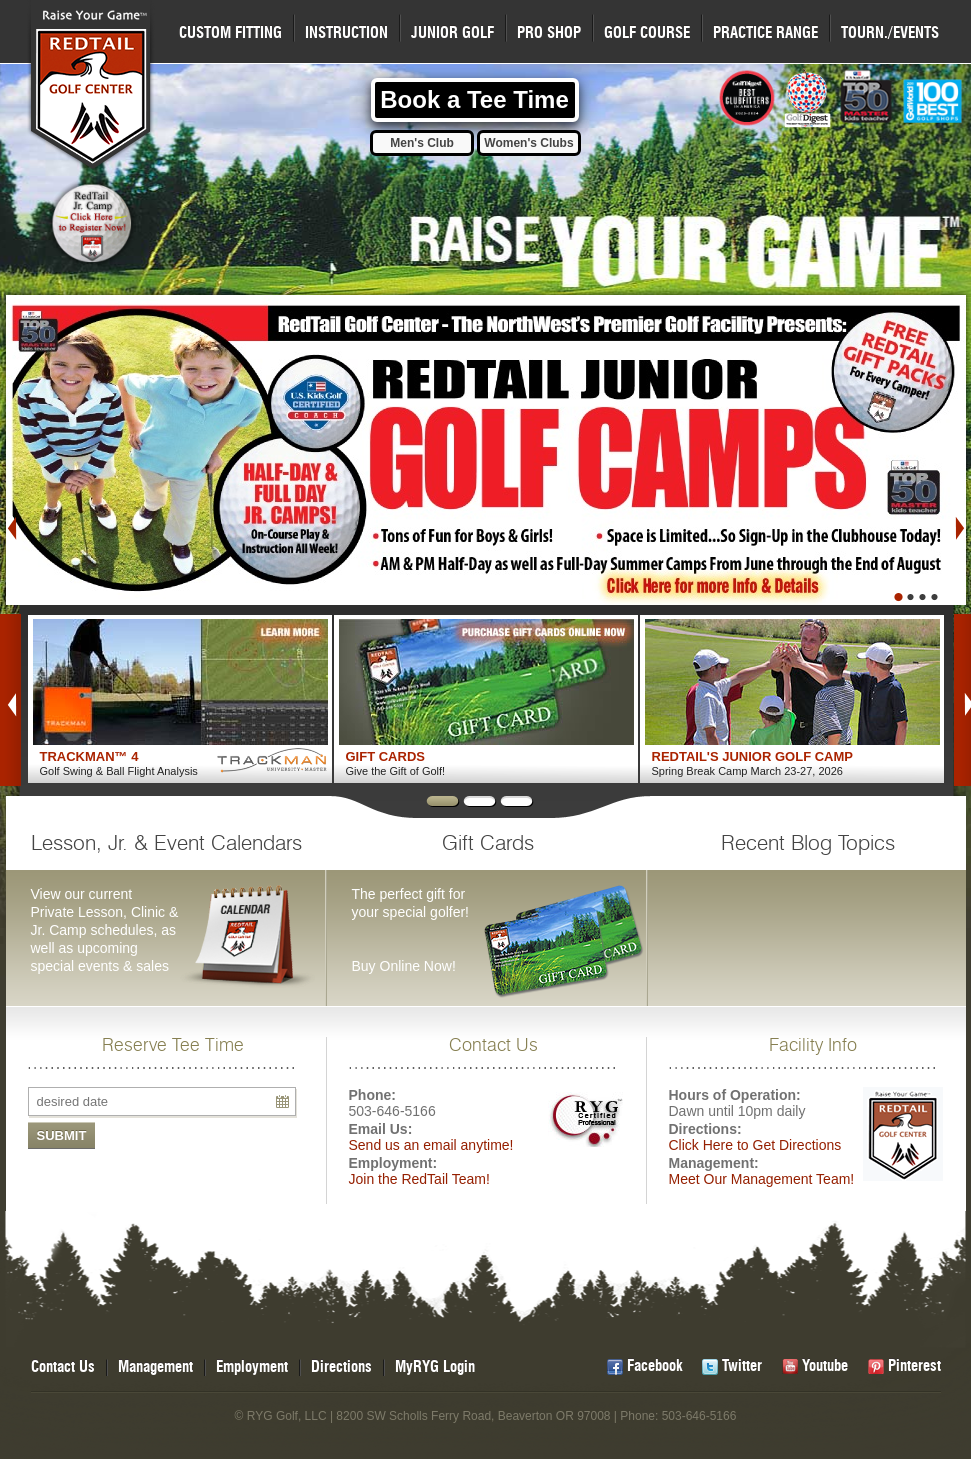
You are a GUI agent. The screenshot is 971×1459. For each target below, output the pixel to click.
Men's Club (422, 143)
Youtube (825, 1366)
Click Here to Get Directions (755, 1145)
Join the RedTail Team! (419, 1179)
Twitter (742, 1366)
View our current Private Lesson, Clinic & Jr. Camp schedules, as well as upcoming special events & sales (178, 904)
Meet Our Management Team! (762, 1179)
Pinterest (914, 1366)
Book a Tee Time (474, 99)
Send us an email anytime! (431, 1145)
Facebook (654, 1366)
